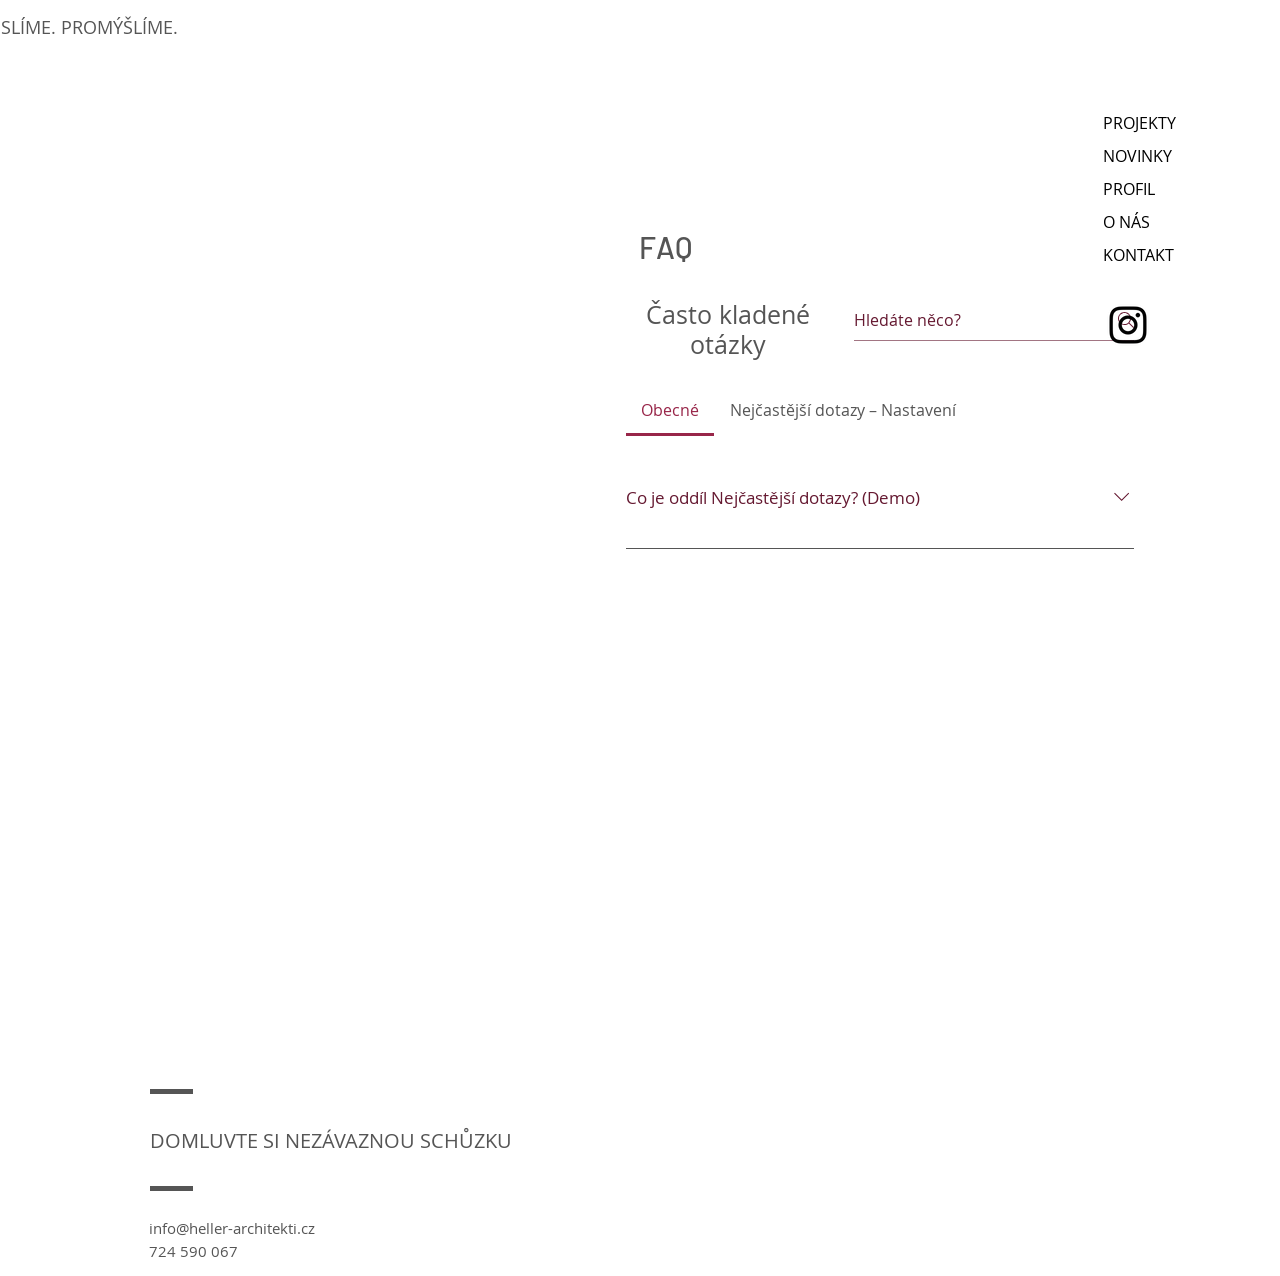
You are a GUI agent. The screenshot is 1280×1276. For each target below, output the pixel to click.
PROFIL (1129, 189)
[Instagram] (1128, 325)
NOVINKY (1137, 156)
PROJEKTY (1139, 123)
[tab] (670, 410)
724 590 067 (193, 1251)
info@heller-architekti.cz (232, 1228)
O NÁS (1126, 222)
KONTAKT (1138, 255)
